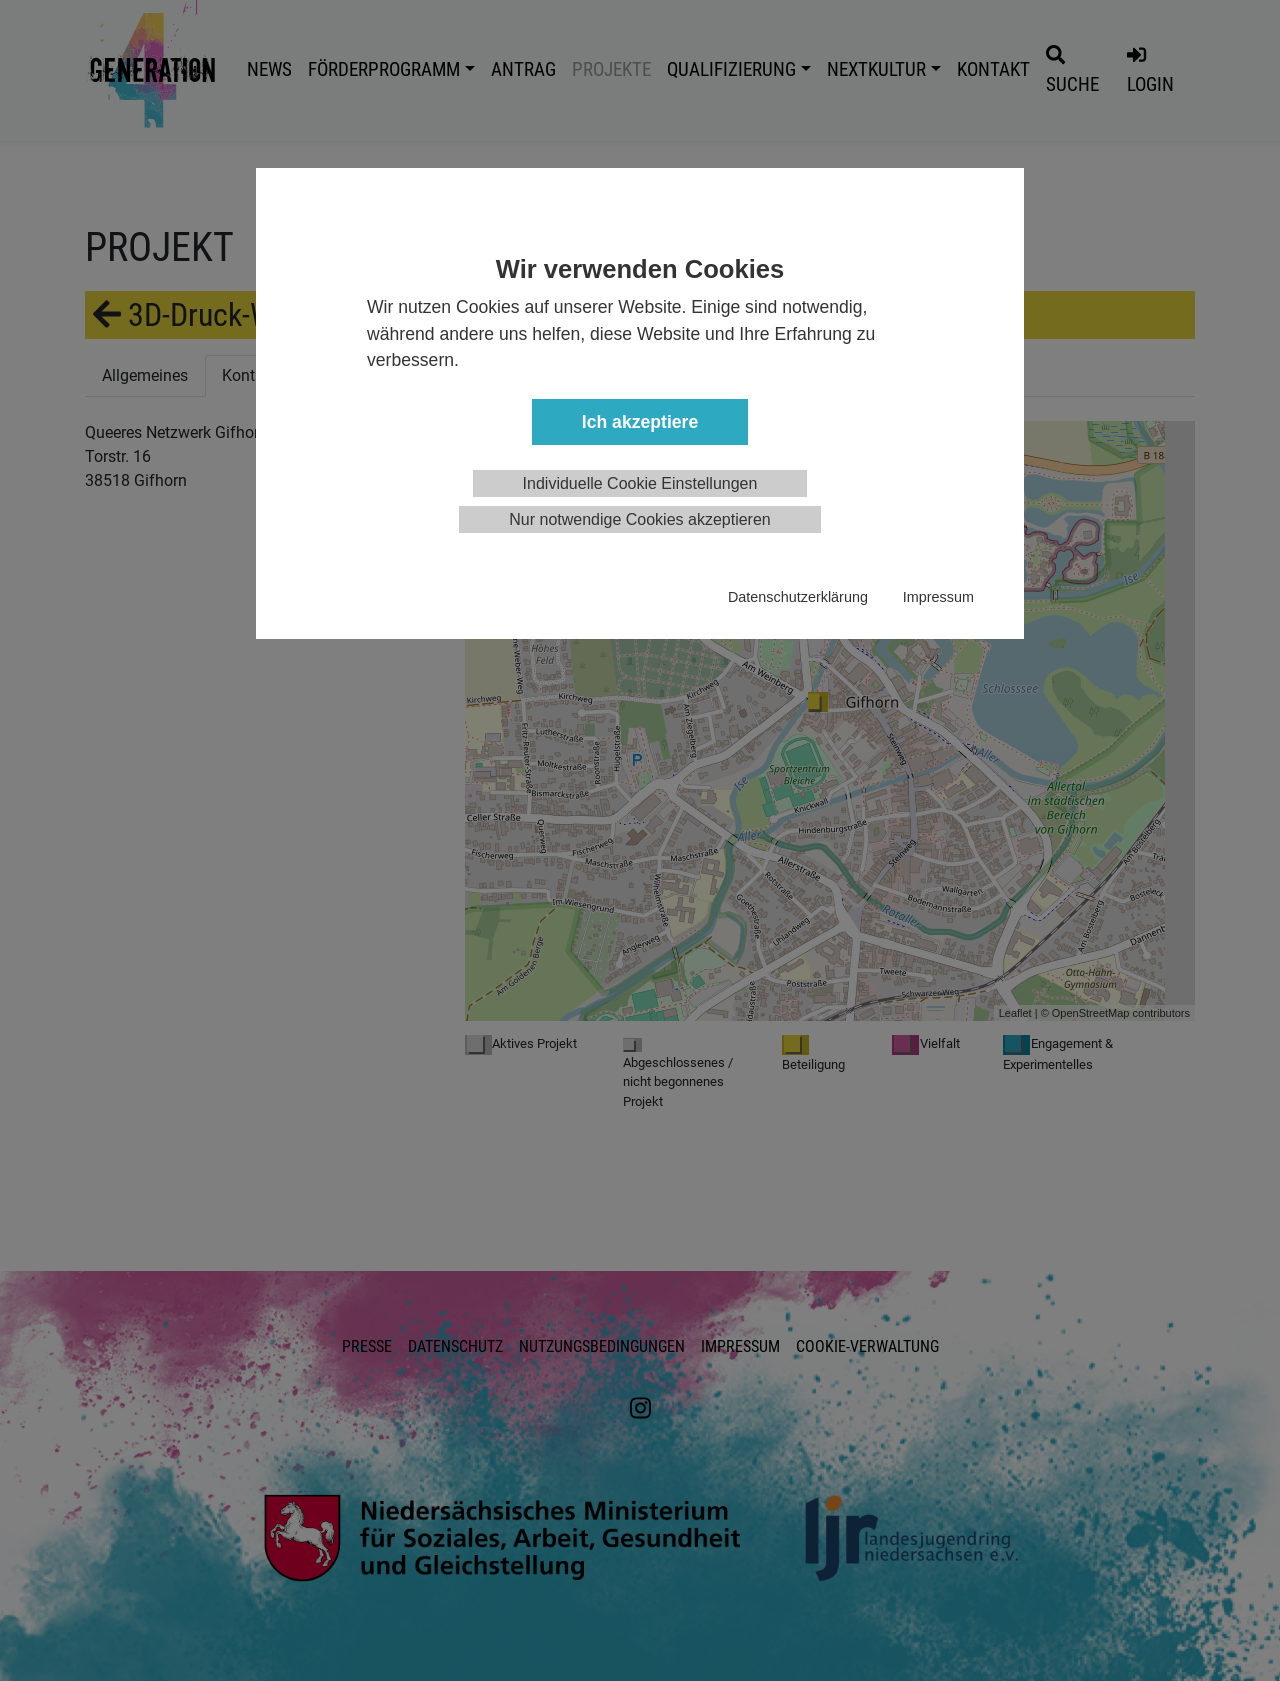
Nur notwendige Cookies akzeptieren (639, 519)
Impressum (938, 597)
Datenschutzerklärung (798, 597)
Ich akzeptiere (640, 422)
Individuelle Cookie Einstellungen (640, 483)
